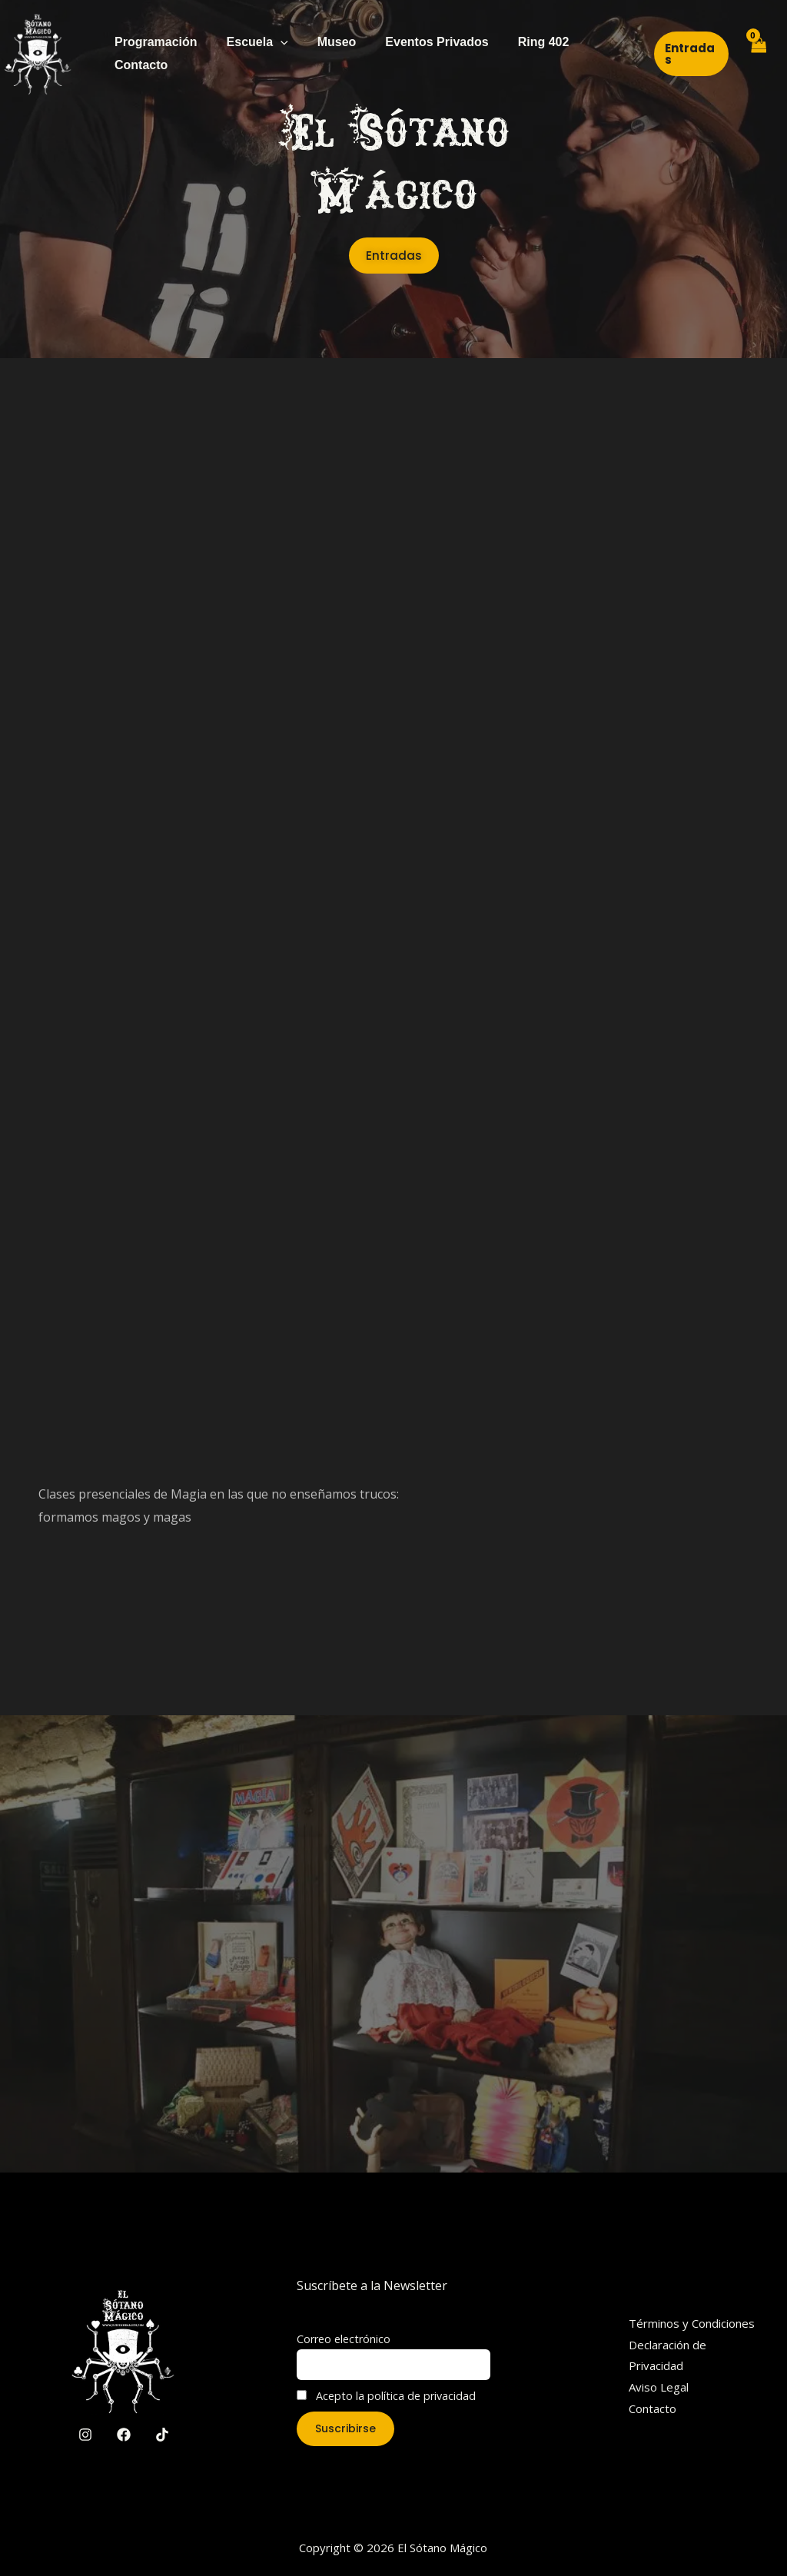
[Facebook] (124, 2435)
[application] (273, 42)
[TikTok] (162, 2435)
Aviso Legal (659, 2387)
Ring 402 (523, 41)
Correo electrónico (343, 2339)
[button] (688, 54)
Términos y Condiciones (692, 2323)
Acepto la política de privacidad (386, 2395)
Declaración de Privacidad (667, 2355)
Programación (153, 41)
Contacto (138, 64)
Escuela (250, 42)
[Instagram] (85, 2435)
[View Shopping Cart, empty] (757, 54)
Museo (325, 41)
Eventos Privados (420, 41)
